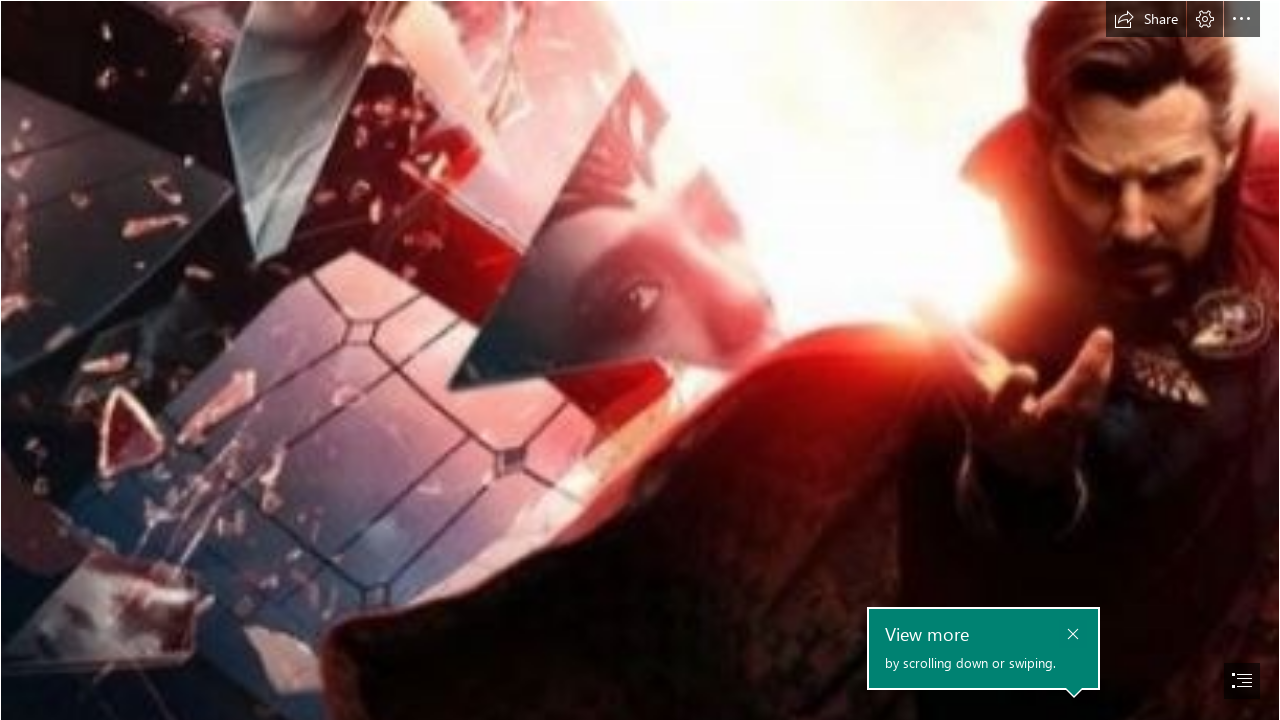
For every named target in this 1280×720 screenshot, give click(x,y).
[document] (640, 360)
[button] (1146, 19)
